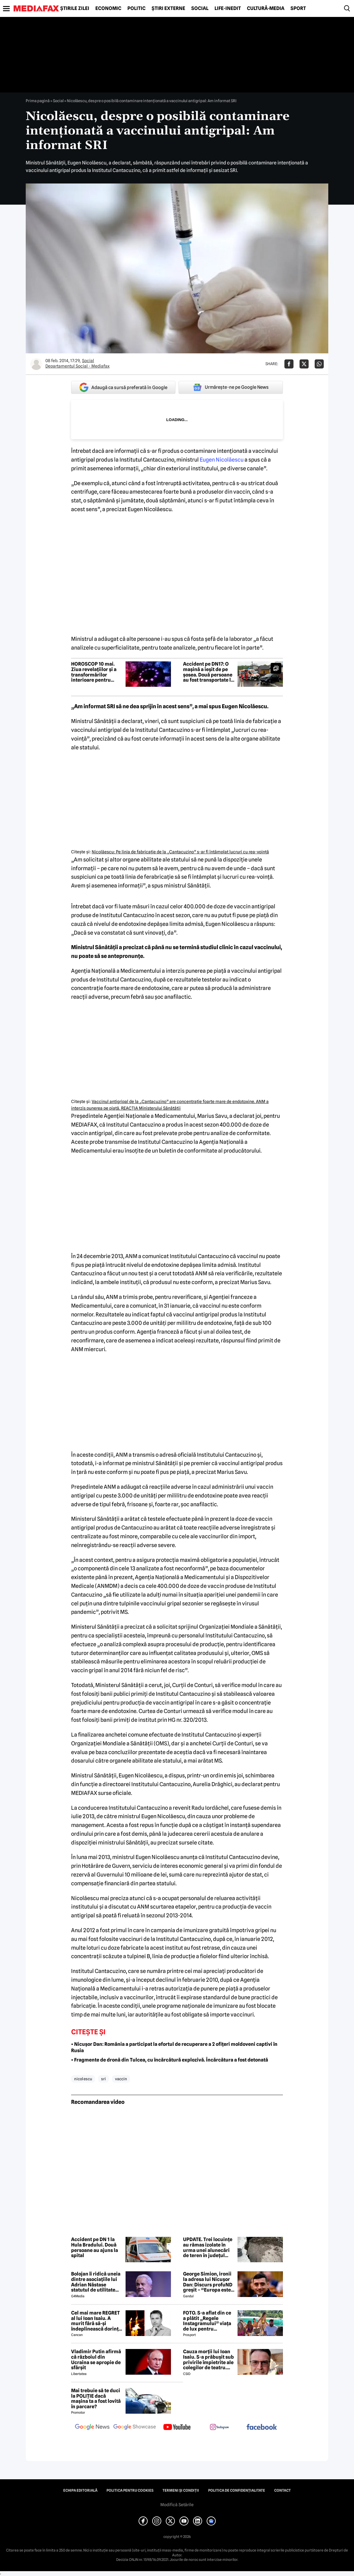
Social (199, 8)
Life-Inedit (228, 8)
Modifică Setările (177, 2504)
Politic (136, 8)
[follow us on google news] (92, 2427)
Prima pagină (38, 100)
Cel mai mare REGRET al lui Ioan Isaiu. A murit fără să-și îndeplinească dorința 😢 (96, 2320)
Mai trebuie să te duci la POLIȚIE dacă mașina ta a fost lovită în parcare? (96, 2398)
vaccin (121, 2078)
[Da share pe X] (304, 363)
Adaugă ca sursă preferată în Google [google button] (123, 387)
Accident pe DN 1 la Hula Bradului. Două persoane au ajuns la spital (94, 2247)
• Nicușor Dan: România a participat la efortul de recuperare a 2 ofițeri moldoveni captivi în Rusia (174, 2047)
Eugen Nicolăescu (222, 459)
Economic (108, 8)
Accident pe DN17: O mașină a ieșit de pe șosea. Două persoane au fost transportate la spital (208, 672)
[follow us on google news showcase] (134, 2427)
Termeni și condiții (180, 2490)
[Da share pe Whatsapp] (319, 363)
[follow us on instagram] (219, 2427)
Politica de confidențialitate (236, 2490)
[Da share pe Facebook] (288, 363)
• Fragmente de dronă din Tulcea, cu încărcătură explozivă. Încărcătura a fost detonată (169, 2060)
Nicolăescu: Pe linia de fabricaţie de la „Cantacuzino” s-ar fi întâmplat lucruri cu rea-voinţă (180, 851)
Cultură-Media (265, 8)
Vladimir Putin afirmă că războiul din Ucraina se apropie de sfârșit (96, 2359)
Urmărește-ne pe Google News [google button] (231, 387)
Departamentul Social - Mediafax (77, 366)
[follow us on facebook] (262, 2427)
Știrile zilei (74, 8)
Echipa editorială (80, 2490)
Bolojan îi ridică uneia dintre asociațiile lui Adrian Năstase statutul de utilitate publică (95, 2281)
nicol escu (83, 2078)
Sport (298, 8)
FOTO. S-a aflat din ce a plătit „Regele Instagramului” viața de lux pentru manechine (207, 2320)
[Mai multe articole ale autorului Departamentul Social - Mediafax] (36, 364)
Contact (282, 2490)
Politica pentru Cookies (130, 2490)
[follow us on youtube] (177, 2427)
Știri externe (168, 8)
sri (103, 2078)
